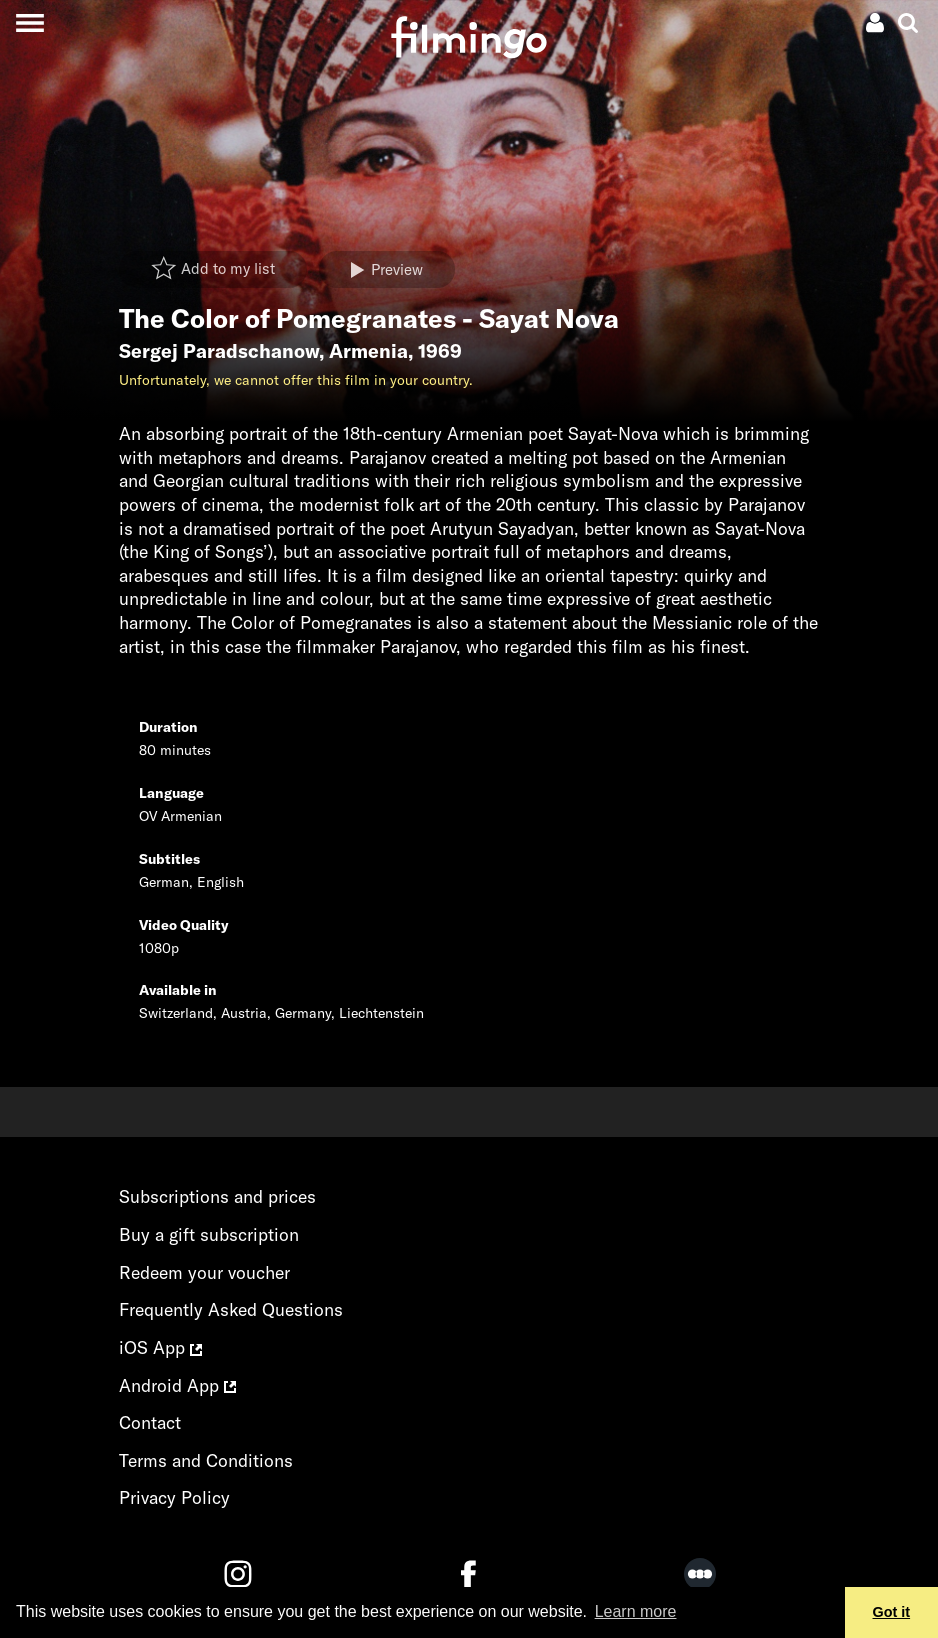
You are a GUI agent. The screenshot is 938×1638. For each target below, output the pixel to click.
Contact (150, 1422)
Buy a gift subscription (209, 1234)
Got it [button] (892, 1612)
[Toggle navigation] (29, 22)
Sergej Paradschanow (219, 351)
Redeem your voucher (204, 1272)
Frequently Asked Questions (231, 1309)
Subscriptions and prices (217, 1196)
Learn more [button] (636, 1611)
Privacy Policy (174, 1497)
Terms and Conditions (206, 1460)
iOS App (160, 1347)
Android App (177, 1385)
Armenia (368, 351)
